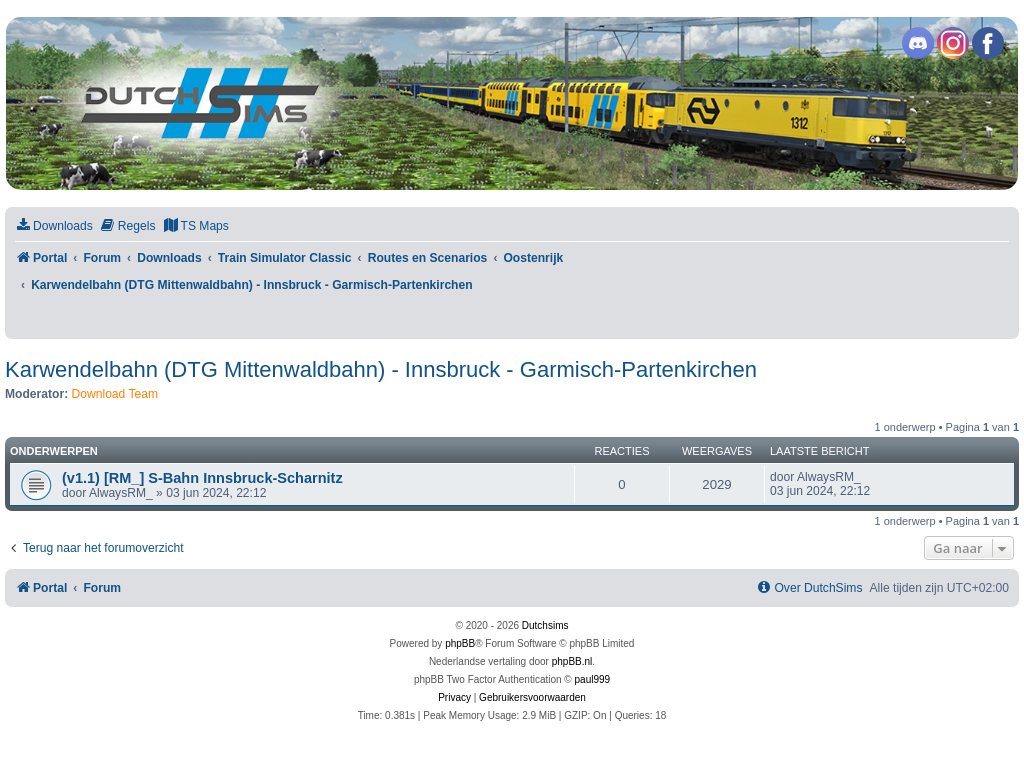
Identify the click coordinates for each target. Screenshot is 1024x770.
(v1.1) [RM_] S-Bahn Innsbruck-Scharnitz (202, 478)
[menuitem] (54, 226)
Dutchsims (545, 625)
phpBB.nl (572, 661)
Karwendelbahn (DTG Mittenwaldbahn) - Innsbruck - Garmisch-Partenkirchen (381, 369)
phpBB (460, 643)
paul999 (593, 679)
